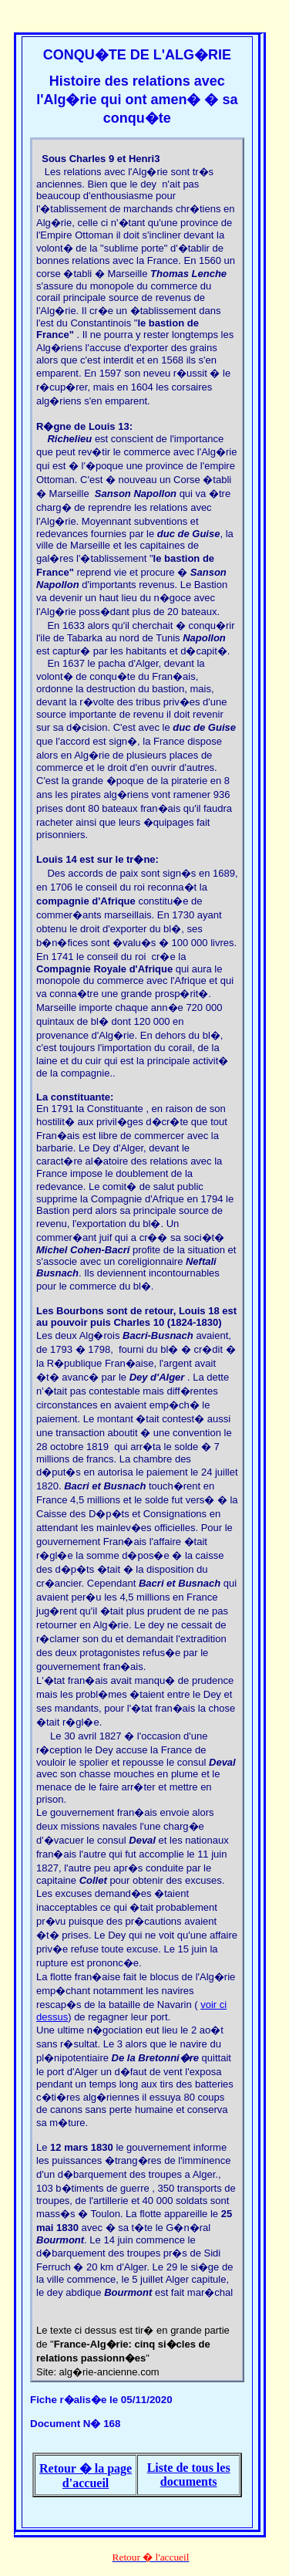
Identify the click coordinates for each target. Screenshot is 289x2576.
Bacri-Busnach (158, 1335)
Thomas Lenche (188, 273)
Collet (92, 1880)
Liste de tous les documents (188, 2474)
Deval (222, 1762)
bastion (166, 323)
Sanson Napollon (135, 493)
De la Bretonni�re (155, 2058)
